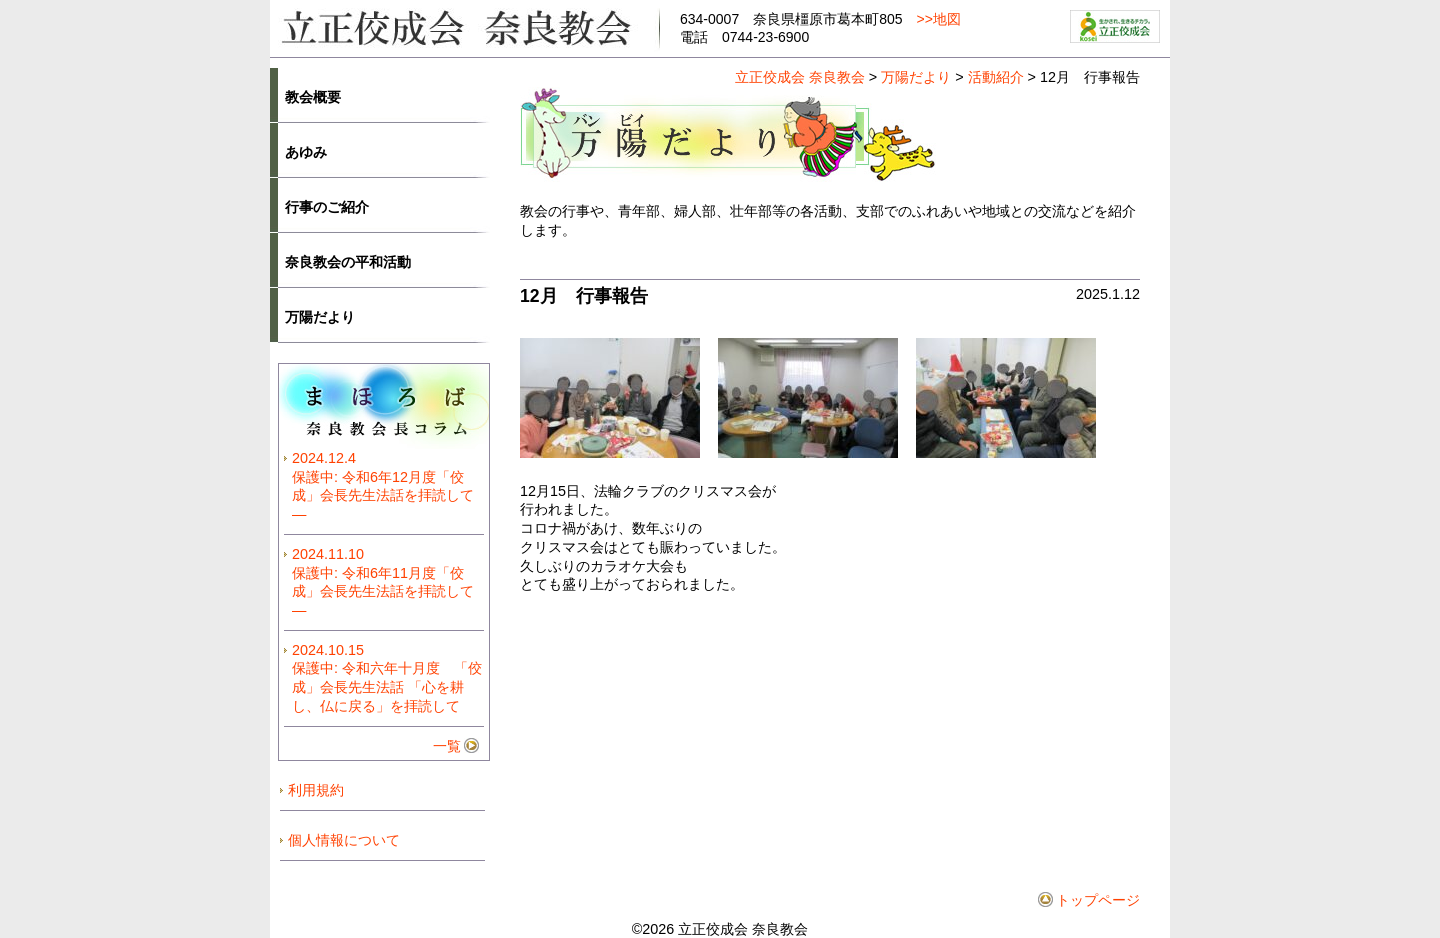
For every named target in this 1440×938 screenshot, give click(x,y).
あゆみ (306, 152)
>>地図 (939, 19)
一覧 (447, 746)
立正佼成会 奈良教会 (800, 77)
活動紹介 (996, 77)
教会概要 (313, 97)
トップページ (1098, 900)
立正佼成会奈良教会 (465, 26)
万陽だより (916, 77)
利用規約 (316, 790)
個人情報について (344, 840)
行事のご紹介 (327, 207)
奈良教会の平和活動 (348, 262)
